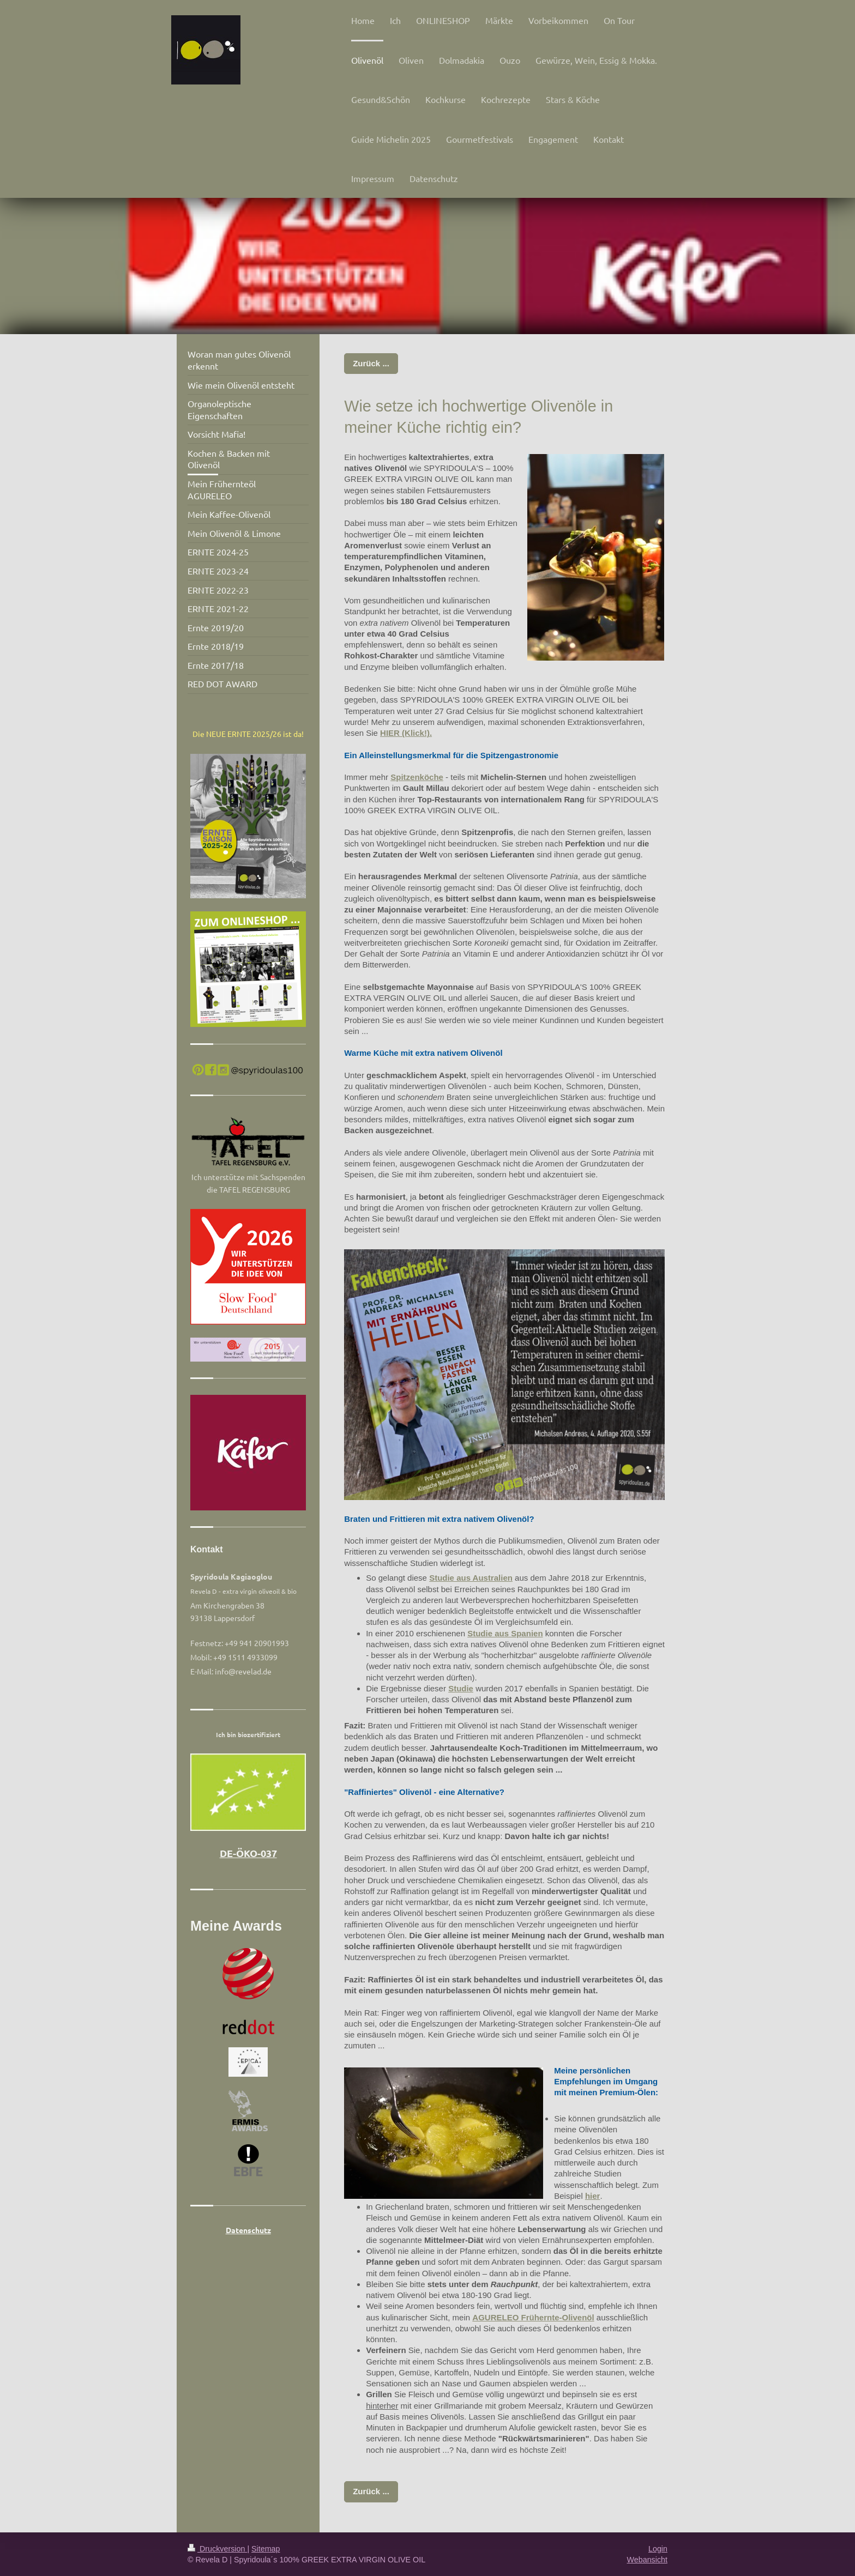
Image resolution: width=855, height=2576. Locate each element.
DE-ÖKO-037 (248, 1853)
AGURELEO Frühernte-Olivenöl (533, 2317)
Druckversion (217, 2548)
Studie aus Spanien (505, 1633)
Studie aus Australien (471, 1577)
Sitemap (265, 2548)
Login (657, 2548)
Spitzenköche (416, 777)
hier (592, 2195)
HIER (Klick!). (406, 732)
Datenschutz (248, 2230)
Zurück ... (371, 363)
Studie (460, 1688)
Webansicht (647, 2559)
